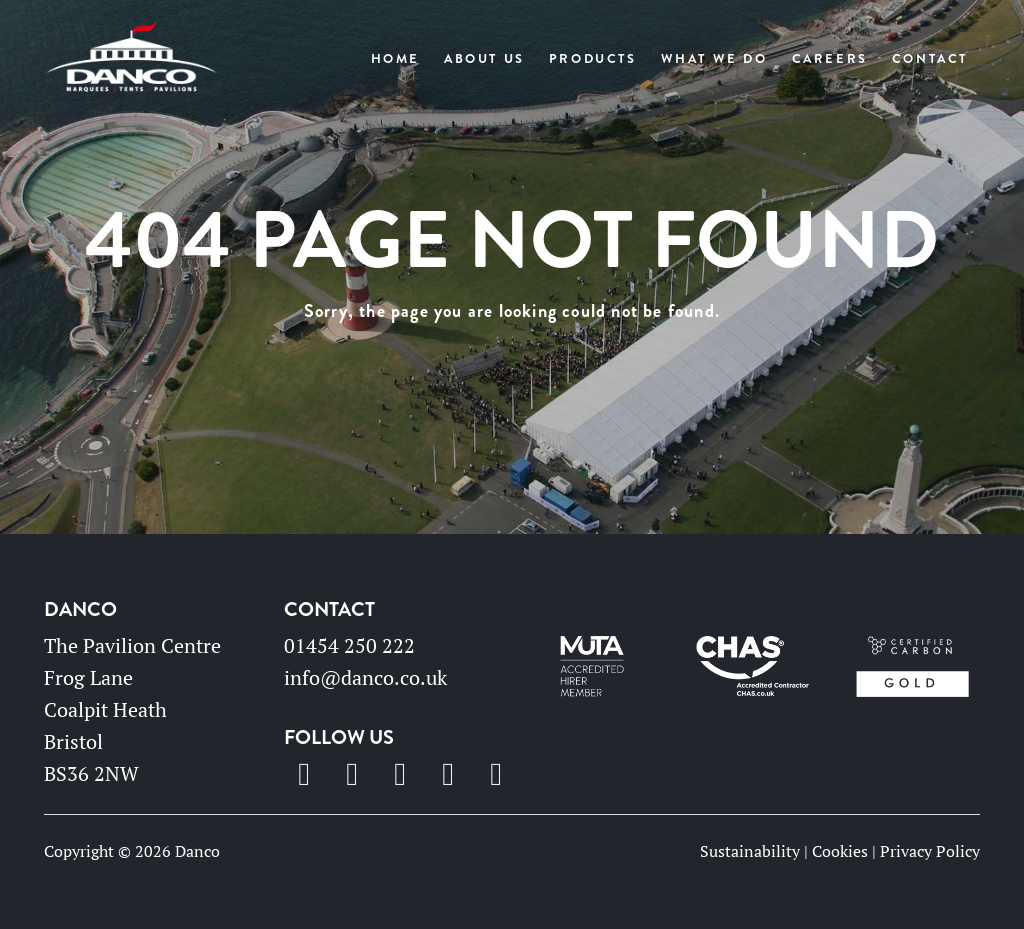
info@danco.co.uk (365, 677)
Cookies (840, 851)
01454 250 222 (349, 645)
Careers (830, 59)
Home (395, 59)
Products (593, 59)
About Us (484, 59)
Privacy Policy (930, 851)
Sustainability (750, 851)
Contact (930, 59)
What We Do (714, 59)
